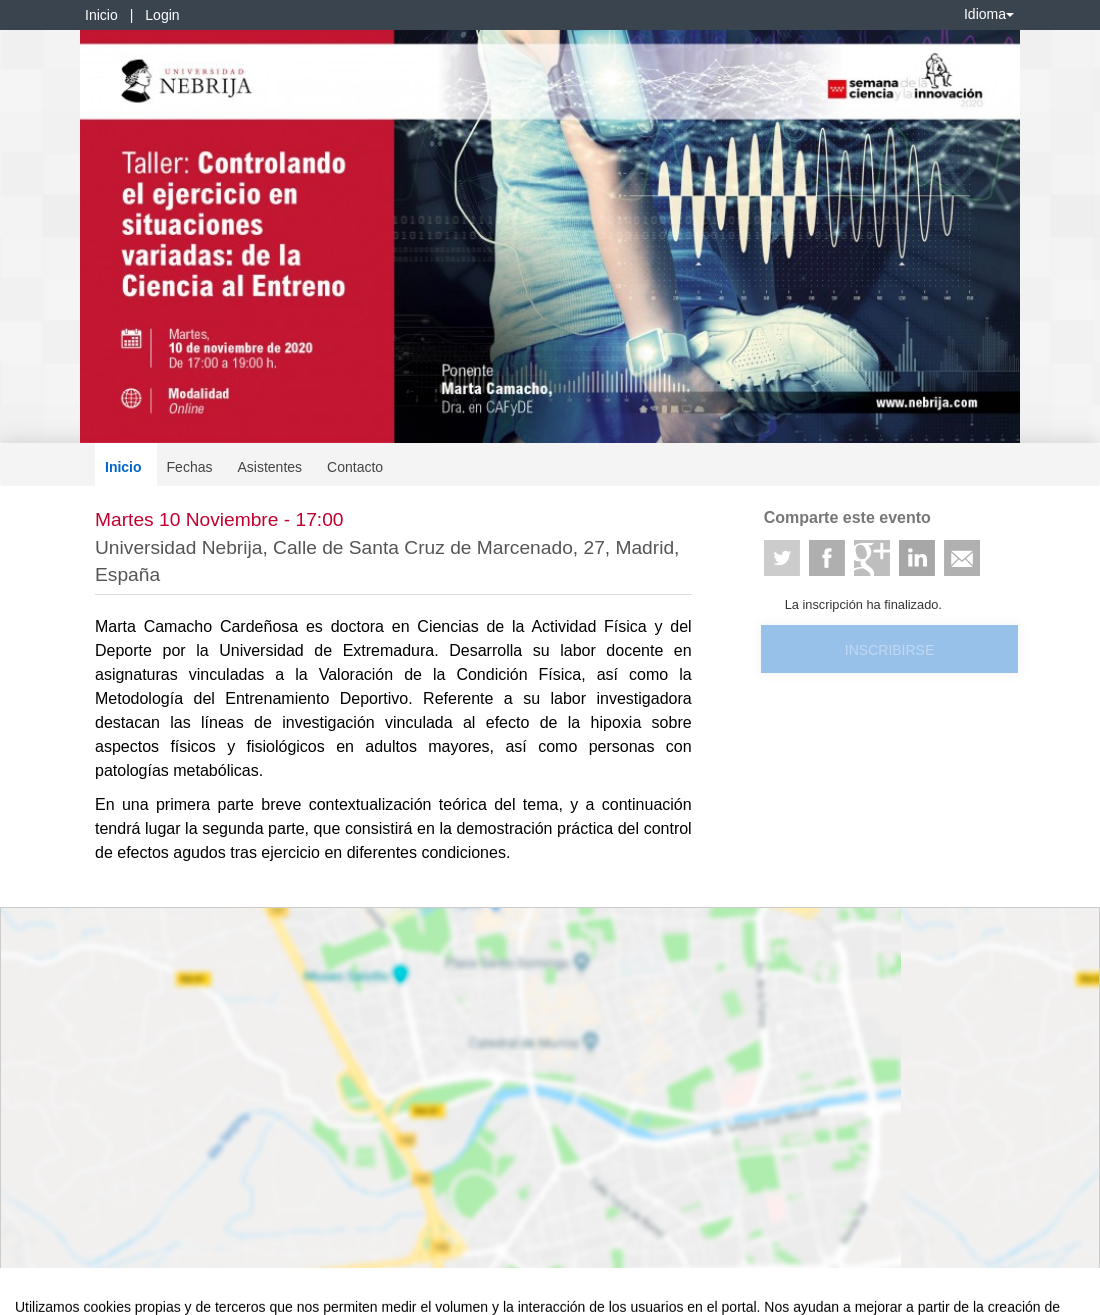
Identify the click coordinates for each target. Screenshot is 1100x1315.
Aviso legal (45, 1296)
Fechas (190, 467)
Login (162, 15)
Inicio (101, 15)
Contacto (355, 467)
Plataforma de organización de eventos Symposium (561, 1296)
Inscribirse (889, 650)
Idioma (989, 14)
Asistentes (269, 467)
